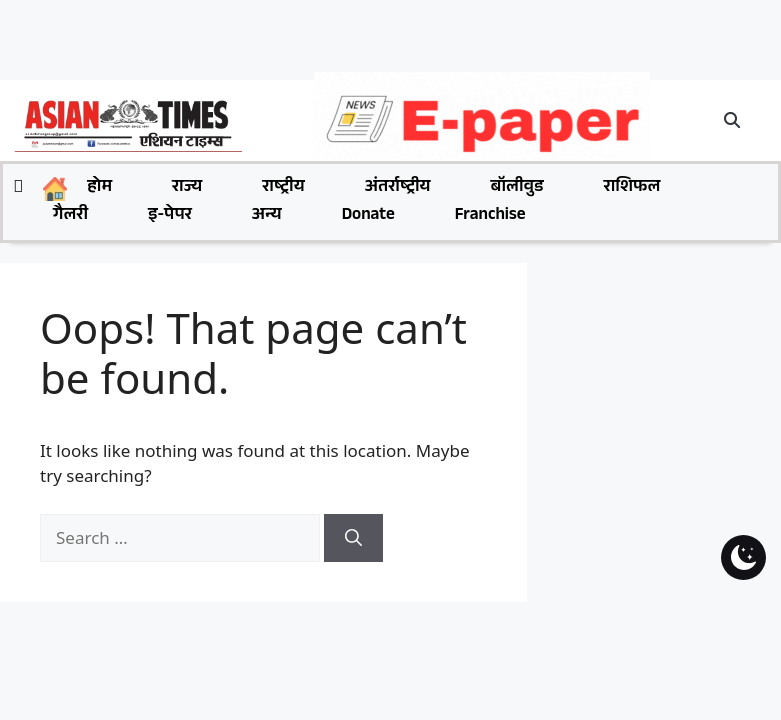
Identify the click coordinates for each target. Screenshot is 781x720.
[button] (733, 120)
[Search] (353, 538)
